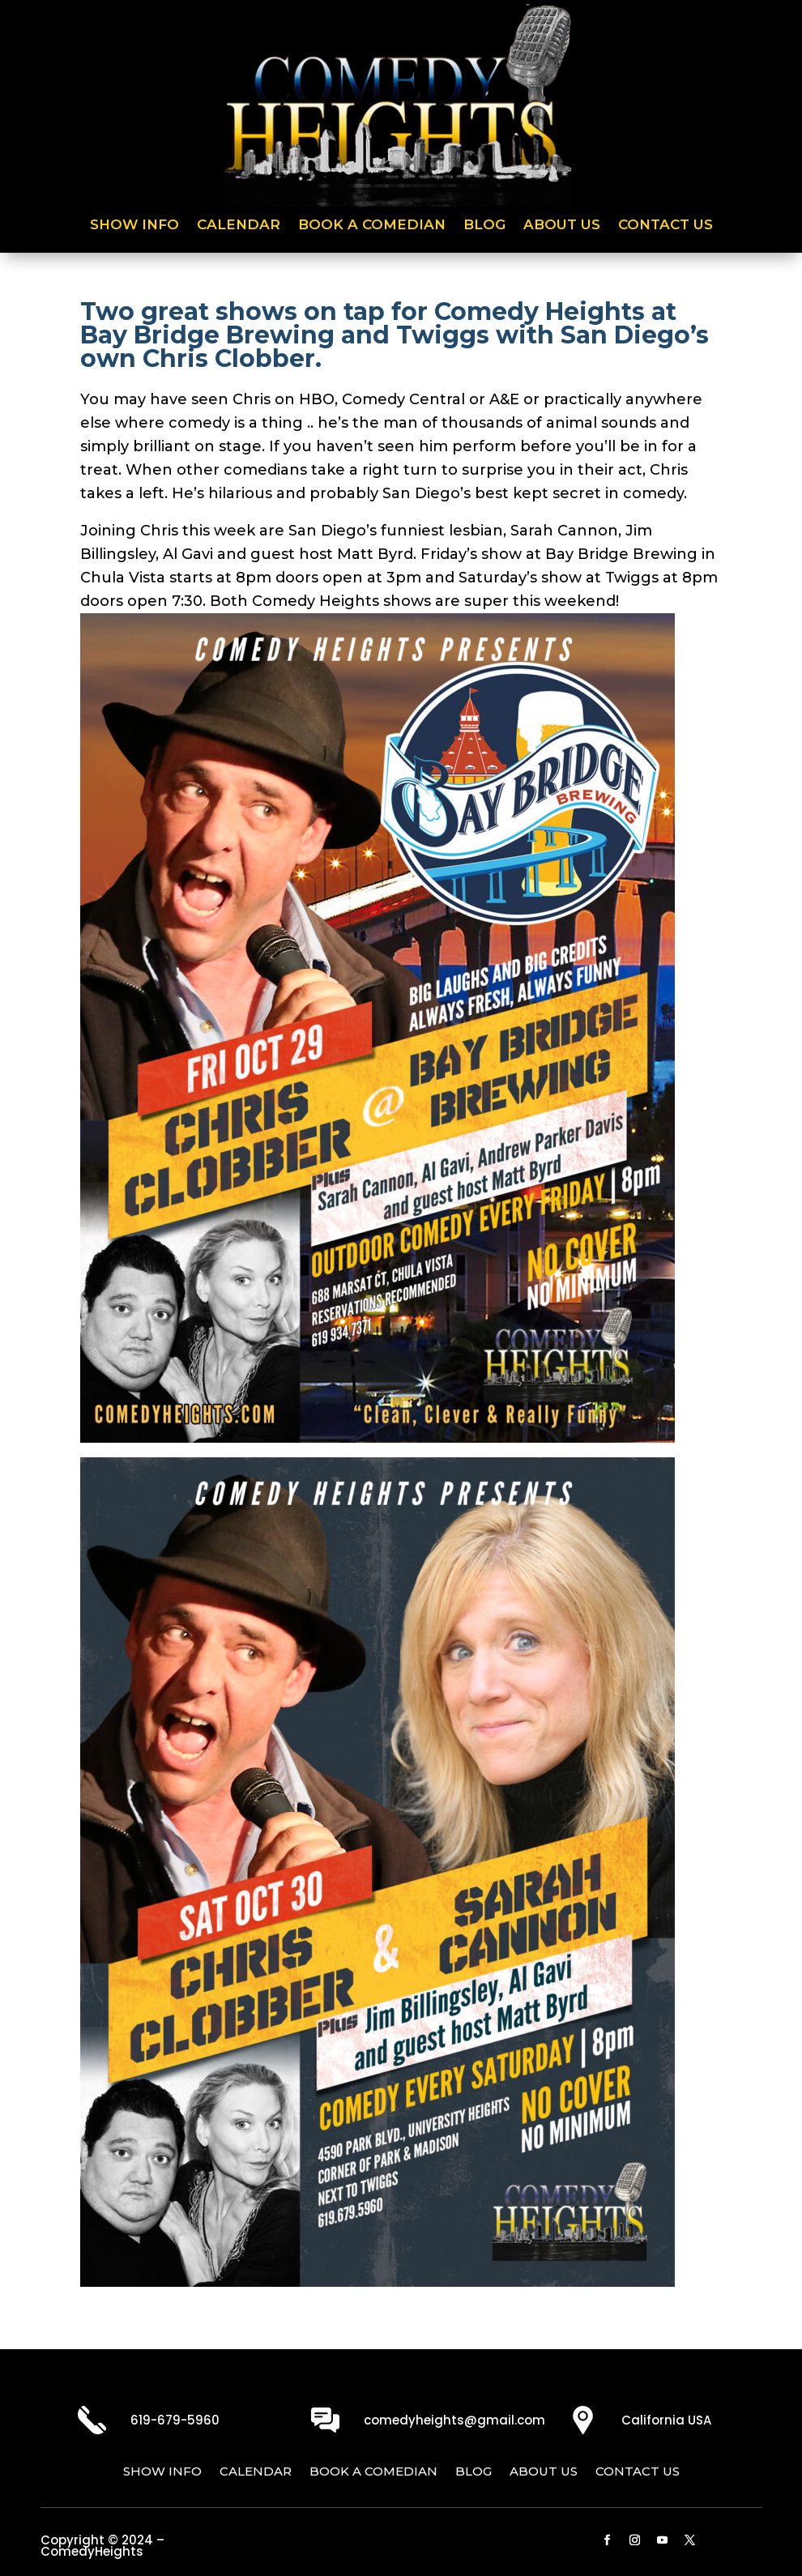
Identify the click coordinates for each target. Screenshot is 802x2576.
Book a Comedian (372, 225)
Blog (484, 225)
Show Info (134, 225)
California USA (666, 2420)
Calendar (238, 225)
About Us (561, 225)
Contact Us (665, 225)
